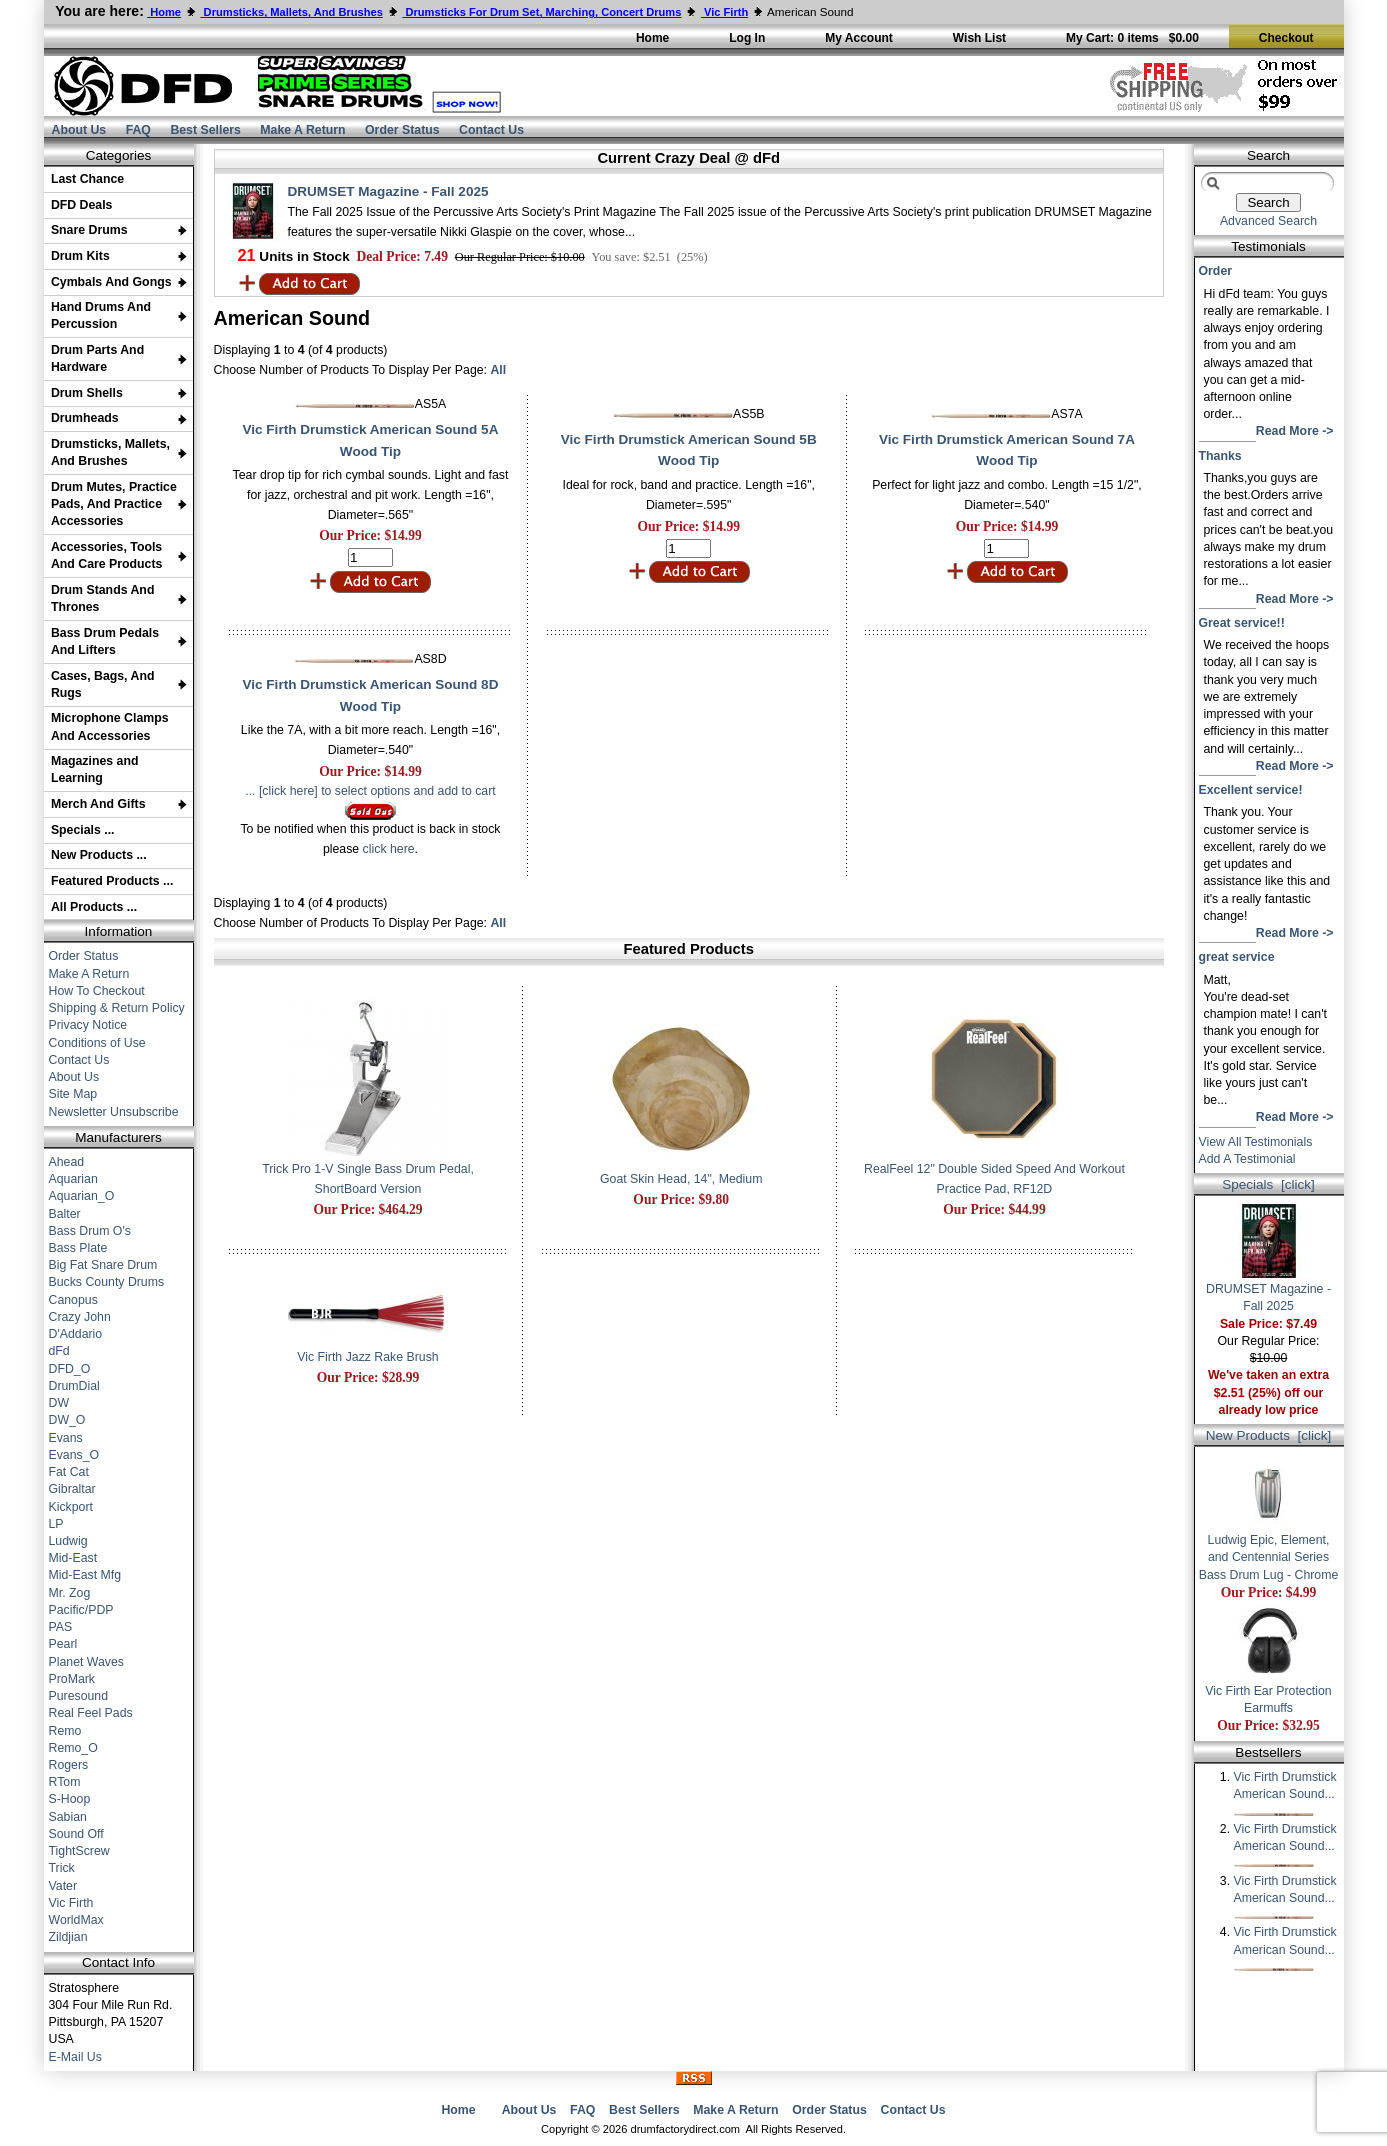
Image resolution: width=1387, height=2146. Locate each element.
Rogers (69, 1765)
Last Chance (87, 179)
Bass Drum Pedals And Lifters (105, 641)
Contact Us (491, 130)
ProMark (72, 1679)
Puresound (79, 1696)
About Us (79, 130)
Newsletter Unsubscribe (114, 1112)
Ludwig (68, 1541)
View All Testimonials (1256, 1142)
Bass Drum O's (90, 1231)
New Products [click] (1269, 1435)
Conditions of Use (97, 1043)
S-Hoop (70, 1799)
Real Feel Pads (91, 1713)
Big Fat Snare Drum (103, 1265)
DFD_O (70, 1369)
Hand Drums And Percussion (101, 315)
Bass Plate (78, 1248)
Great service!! (1242, 623)
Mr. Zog (70, 1593)
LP (56, 1524)
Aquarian (73, 1179)
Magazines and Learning (95, 769)
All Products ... (94, 907)
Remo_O (73, 1748)
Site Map (73, 1094)
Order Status (402, 130)
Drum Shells (87, 393)
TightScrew (79, 1851)
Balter (65, 1214)
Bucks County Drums (107, 1282)
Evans (66, 1438)
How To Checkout (97, 991)
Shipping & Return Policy (117, 1008)
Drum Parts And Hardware (97, 358)
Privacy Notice (88, 1025)
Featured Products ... (112, 881)
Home (458, 2110)
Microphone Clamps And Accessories (110, 726)
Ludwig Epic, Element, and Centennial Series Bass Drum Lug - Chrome (1269, 1551)
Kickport (71, 1507)
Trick (62, 1868)
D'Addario (76, 1334)
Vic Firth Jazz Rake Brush (367, 1357)
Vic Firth (71, 1903)
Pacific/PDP (81, 1610)
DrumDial (74, 1386)
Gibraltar (72, 1489)
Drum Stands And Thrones (103, 598)
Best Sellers (205, 130)
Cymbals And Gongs (111, 282)
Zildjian (68, 1937)
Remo (65, 1731)
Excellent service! (1251, 790)
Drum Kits (80, 256)
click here (389, 849)
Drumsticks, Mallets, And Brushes (110, 452)
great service (1237, 957)
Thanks (1220, 456)
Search (1268, 155)
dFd (59, 1351)
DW (59, 1403)
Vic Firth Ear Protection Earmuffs (1268, 1693)
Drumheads (85, 418)
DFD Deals (82, 205)
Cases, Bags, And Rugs (103, 684)
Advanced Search (1268, 221)
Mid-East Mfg (85, 1575)
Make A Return (302, 130)
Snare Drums (89, 230)
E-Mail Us (75, 2057)
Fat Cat (69, 1472)
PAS (61, 1627)
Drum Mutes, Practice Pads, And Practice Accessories (114, 504)
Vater (63, 1886)
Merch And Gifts (98, 804)
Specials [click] (1268, 1184)
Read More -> (1295, 431)
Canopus (73, 1300)
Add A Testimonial (1247, 1159)
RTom (65, 1782)
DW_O (67, 1420)
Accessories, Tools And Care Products (107, 555)
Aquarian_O (82, 1196)
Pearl (63, 1644)
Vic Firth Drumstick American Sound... (1285, 1792)
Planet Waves (87, 1662)
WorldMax (76, 1920)
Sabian (68, 1817)
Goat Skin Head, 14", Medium (681, 1179)
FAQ (138, 130)
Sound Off (76, 1834)
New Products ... (99, 855)
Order (1216, 271)
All (498, 370)
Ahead (67, 1162)
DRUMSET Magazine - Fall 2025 (388, 191)
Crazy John (80, 1317)
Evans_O (74, 1455)
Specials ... (83, 830)
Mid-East (73, 1558)
